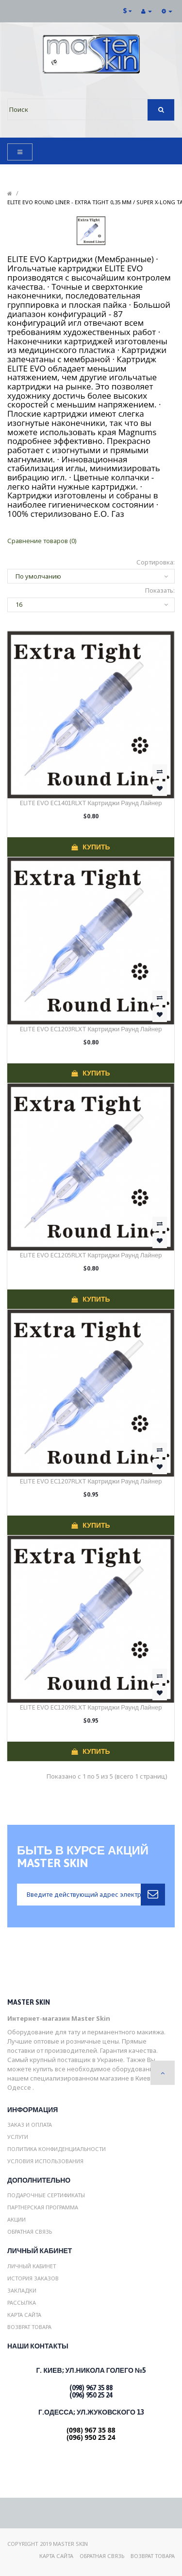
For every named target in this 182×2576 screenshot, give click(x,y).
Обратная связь (29, 2231)
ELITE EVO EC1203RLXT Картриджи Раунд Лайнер (91, 1029)
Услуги (17, 2136)
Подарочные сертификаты (46, 2195)
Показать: (160, 590)
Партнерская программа (42, 2207)
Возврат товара (29, 2326)
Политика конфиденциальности (56, 2149)
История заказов (33, 2278)
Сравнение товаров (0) (42, 540)
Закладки (21, 2290)
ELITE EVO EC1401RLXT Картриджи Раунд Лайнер (91, 803)
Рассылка (21, 2302)
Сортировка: (155, 562)
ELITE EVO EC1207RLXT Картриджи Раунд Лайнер (91, 1481)
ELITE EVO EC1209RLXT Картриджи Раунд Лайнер (91, 1707)
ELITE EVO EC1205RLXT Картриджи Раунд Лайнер (91, 1255)
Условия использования (45, 2161)
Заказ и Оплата (29, 2124)
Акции (16, 2219)
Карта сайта (24, 2314)
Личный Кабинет (31, 2266)
